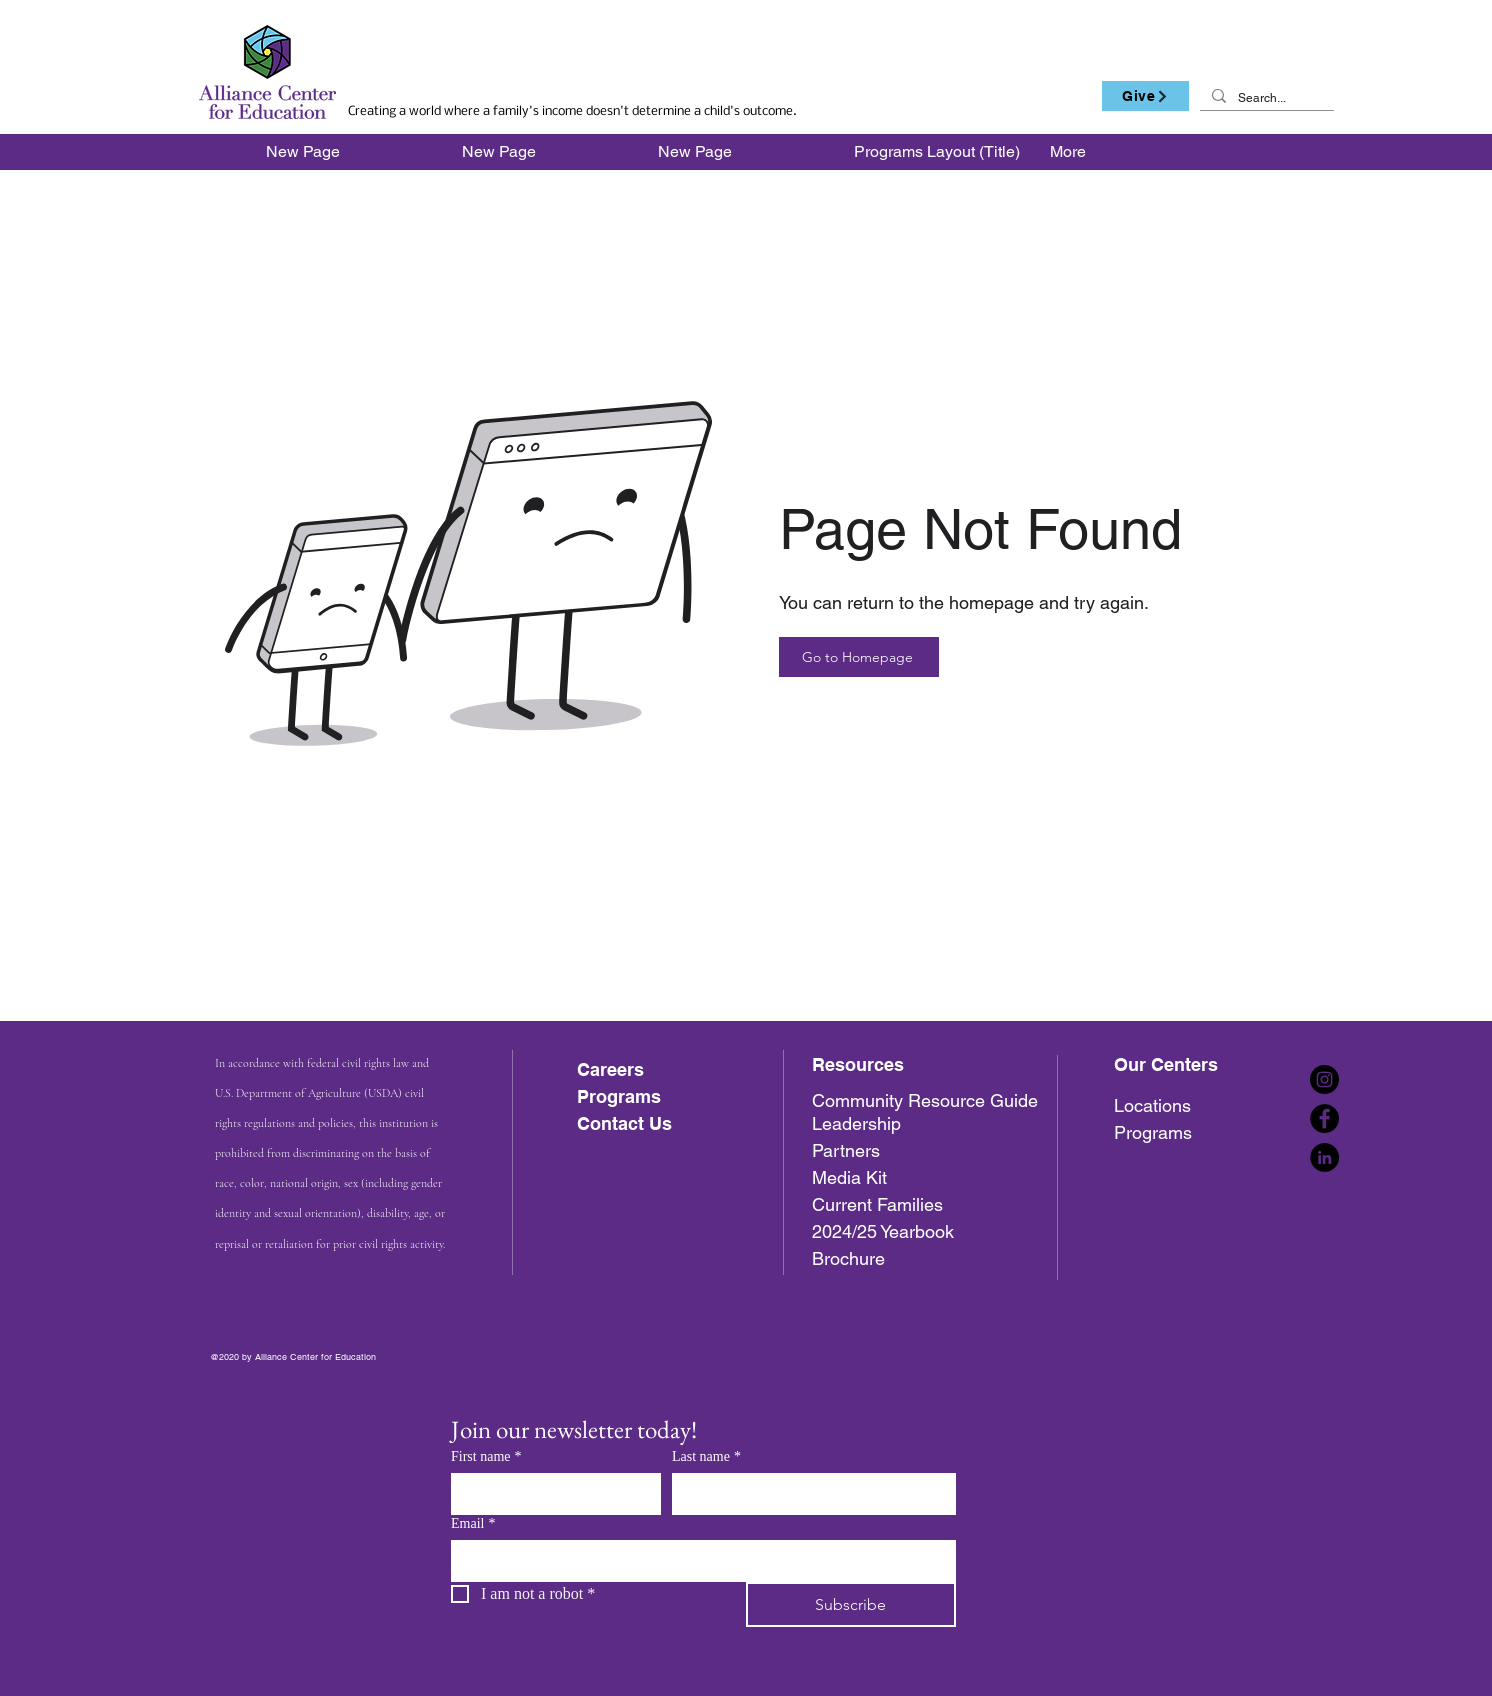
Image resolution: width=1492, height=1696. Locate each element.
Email (473, 1523)
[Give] (1145, 96)
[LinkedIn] (1324, 1157)
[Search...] (1265, 98)
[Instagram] (1324, 1079)
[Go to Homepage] (859, 657)
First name (486, 1456)
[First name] (550, 1493)
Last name (706, 1456)
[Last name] (808, 1493)
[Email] (697, 1560)
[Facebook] (1324, 1118)
